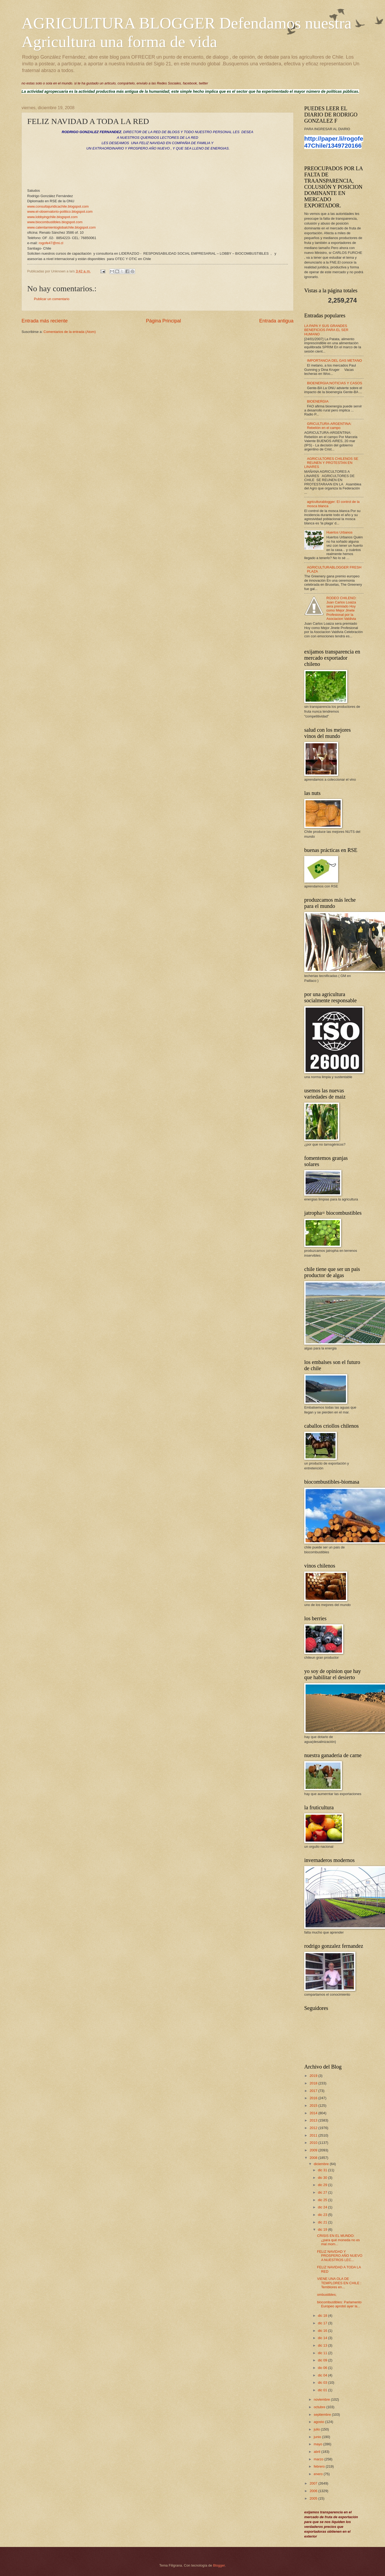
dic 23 (323, 2215)
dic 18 (323, 2316)
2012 (314, 2128)
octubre (320, 2407)
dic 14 (323, 2338)
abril (317, 2452)
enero (319, 2474)
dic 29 (323, 2185)
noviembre (322, 2399)
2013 (314, 2120)
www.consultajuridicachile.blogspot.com (58, 206)
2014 (314, 2113)
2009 (314, 2150)
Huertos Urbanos (339, 532)
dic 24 (323, 2207)
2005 (314, 2498)
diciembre (322, 2164)
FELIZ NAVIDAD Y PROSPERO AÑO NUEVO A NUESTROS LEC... (339, 2256)
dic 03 (323, 2382)
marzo (319, 2459)
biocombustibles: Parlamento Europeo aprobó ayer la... (339, 2304)
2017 (314, 2091)
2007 (314, 2483)
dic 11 (323, 2353)
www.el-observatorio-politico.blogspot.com (60, 211)
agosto (319, 2422)
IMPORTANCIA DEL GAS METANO (334, 360)
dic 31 (323, 2170)
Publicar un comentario (51, 299)
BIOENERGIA (317, 401)
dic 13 (323, 2345)
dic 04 (323, 2375)
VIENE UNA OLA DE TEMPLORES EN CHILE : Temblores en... (339, 2283)
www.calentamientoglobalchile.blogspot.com (61, 227)
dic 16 (323, 2331)
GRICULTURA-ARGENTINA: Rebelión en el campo (329, 426)
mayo (318, 2444)
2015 (314, 2106)
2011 (314, 2135)
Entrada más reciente (45, 321)
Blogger (219, 2565)
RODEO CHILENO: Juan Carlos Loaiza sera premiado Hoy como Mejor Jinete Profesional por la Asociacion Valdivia (341, 608)
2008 (314, 2158)
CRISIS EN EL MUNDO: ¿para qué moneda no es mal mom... (338, 2240)
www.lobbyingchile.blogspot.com (52, 217)
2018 (314, 2083)
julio (317, 2429)
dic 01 (323, 2390)
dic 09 (323, 2360)
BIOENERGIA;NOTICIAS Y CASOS (334, 383)
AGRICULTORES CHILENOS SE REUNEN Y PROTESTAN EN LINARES (331, 463)
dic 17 (323, 2323)
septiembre (323, 2414)
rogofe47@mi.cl (51, 243)
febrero (320, 2466)
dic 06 (323, 2368)
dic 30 (323, 2178)
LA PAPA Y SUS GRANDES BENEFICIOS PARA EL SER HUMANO (326, 330)
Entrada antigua (276, 321)
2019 (314, 2076)
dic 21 (323, 2222)
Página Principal (163, 321)
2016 (314, 2098)
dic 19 (323, 2229)
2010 (314, 2143)
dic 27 (323, 2192)
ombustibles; (327, 2295)
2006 (314, 2491)
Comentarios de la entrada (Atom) (70, 332)
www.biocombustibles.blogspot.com (54, 222)
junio (318, 2437)
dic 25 (323, 2200)
